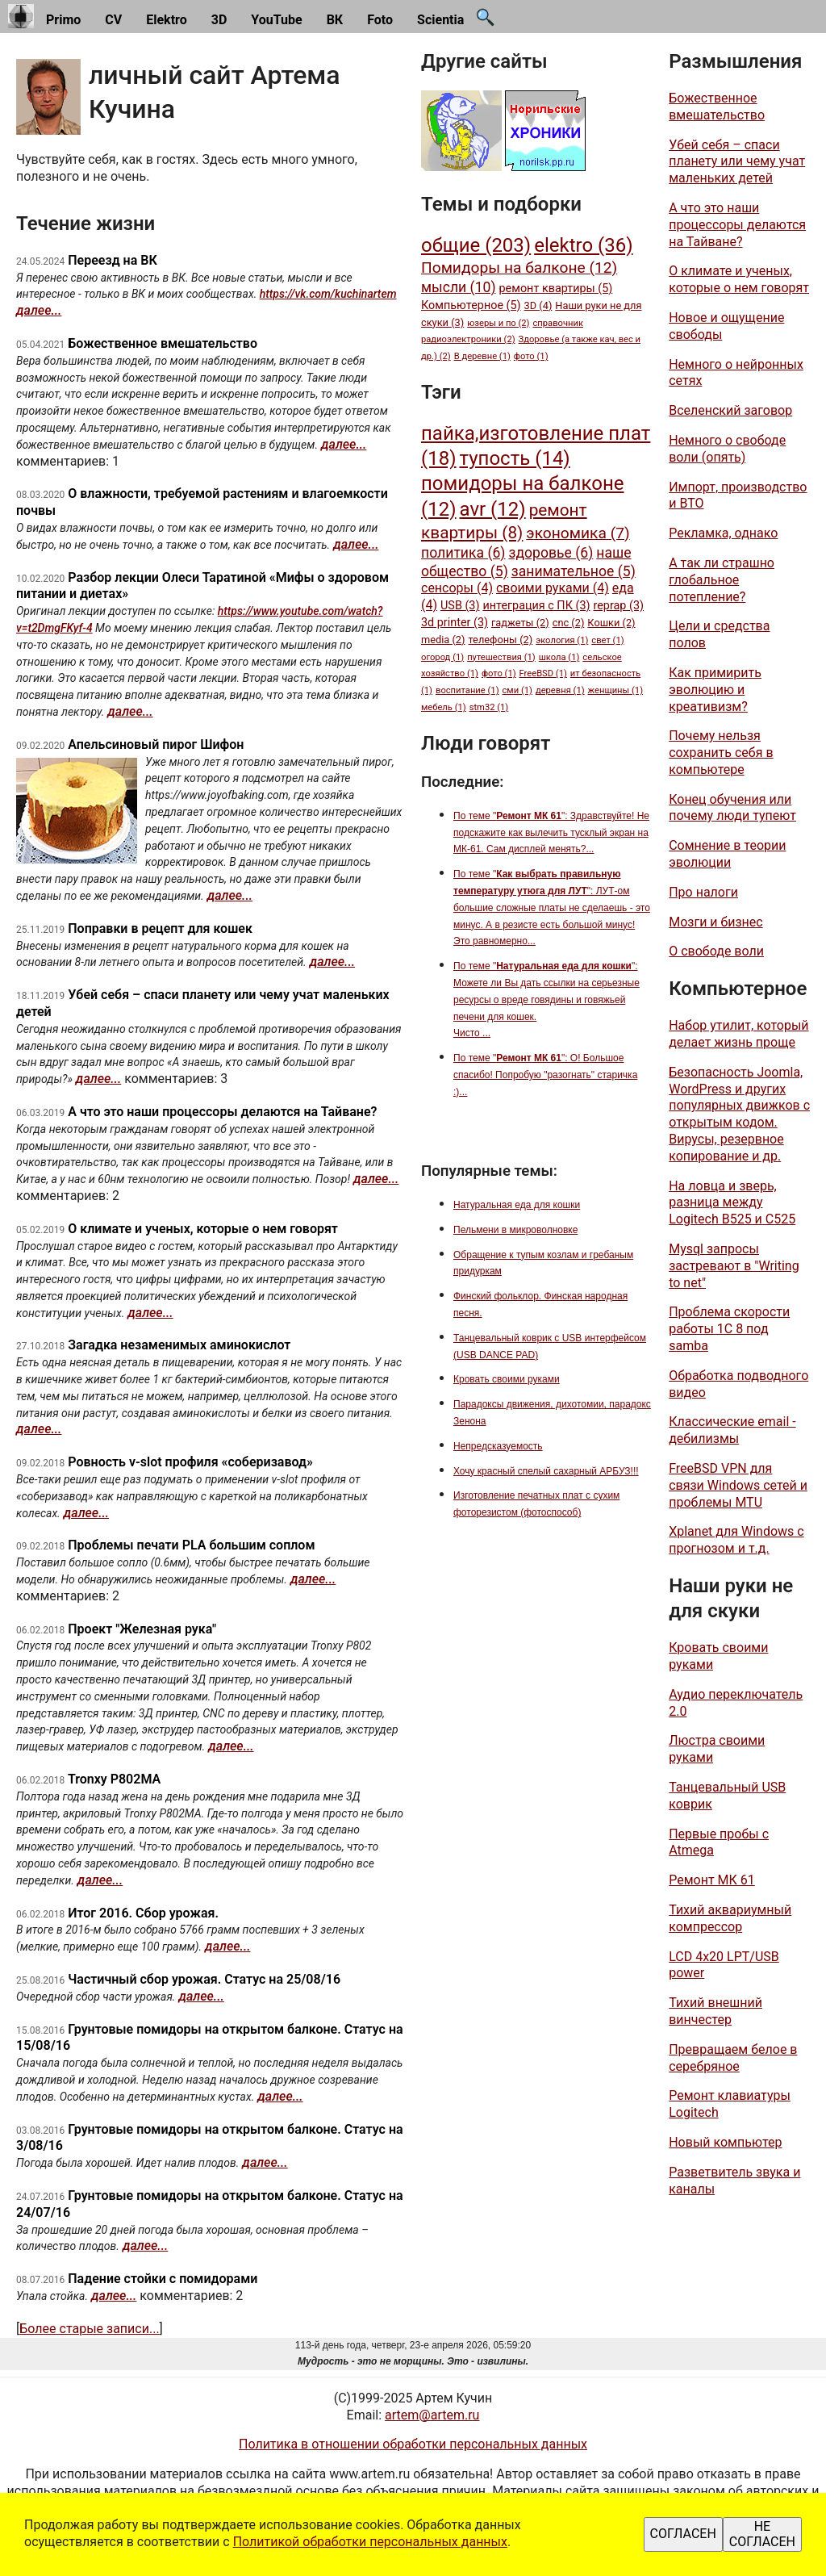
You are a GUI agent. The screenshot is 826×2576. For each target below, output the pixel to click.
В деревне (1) (482, 356)
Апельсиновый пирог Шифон (156, 744)
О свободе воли (716, 951)
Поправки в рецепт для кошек (160, 928)
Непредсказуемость (498, 1446)
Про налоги (703, 892)
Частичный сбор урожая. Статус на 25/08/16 (204, 1979)
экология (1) (562, 640)
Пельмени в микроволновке (515, 1230)
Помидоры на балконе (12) (519, 267)
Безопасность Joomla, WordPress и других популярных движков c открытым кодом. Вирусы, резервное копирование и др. (739, 1114)
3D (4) (538, 305)
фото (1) (531, 356)
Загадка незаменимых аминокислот (179, 1345)
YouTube (276, 19)
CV (113, 19)
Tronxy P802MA (114, 1779)
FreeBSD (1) (543, 673)
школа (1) (559, 657)
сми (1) (517, 690)
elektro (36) (583, 245)
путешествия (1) (501, 657)
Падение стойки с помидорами (162, 2278)
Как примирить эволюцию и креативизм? (715, 689)
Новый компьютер (725, 2142)
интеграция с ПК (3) (536, 606)
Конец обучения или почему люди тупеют (732, 808)
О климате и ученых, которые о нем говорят (203, 1228)
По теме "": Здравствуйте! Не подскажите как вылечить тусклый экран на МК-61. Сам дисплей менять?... (551, 832)
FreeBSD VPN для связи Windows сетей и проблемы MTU (738, 1485)
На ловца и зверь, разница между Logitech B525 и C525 (732, 1202)
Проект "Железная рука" (142, 1629)
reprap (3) (618, 606)
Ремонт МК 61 (712, 1880)
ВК (335, 19)
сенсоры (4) (457, 588)
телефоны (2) (500, 640)
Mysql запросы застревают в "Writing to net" (734, 1265)
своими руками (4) (552, 588)
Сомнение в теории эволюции (727, 854)
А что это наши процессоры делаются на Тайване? (222, 1111)
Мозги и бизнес (716, 922)
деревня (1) (560, 690)
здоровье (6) (550, 553)
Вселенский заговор (730, 410)
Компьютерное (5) (471, 305)
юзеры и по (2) (498, 323)
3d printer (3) (454, 622)
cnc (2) (569, 623)
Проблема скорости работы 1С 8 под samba (729, 1328)
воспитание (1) (467, 690)
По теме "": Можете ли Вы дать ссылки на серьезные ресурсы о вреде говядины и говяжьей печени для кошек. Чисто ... (546, 999)
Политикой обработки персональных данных (370, 2541)
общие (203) (476, 245)
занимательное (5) (573, 571)
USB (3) (459, 606)
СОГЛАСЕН (683, 2533)
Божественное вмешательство (162, 343)
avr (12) (493, 509)
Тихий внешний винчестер (715, 2011)
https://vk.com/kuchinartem (328, 293)
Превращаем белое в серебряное (733, 2058)
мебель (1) (443, 707)
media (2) (443, 640)
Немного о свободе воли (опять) (727, 449)
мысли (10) (458, 287)
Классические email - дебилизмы (732, 1430)
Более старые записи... (89, 2328)
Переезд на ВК (112, 260)
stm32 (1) (489, 707)
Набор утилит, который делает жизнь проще (738, 1034)
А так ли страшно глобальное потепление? (721, 579)
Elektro (166, 19)
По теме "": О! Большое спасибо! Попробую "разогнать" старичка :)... (545, 1075)
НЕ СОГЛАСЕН (762, 2534)
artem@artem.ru (432, 2415)
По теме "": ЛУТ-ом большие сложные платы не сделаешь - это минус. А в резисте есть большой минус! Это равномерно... (551, 907)
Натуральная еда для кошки (516, 1205)
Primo (63, 19)
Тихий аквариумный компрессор (730, 1918)
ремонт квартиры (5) (556, 288)
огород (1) (442, 657)
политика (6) (463, 553)
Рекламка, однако (723, 533)
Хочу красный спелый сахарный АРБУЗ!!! (546, 1471)
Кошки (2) (611, 623)
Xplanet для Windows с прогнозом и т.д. (736, 1540)
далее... (38, 310)
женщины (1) (616, 690)
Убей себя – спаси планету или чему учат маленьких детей (737, 161)
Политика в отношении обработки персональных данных (413, 2444)
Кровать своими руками (506, 1379)
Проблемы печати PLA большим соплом (191, 1545)
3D (219, 19)
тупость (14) (515, 458)
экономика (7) (577, 533)
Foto (380, 19)
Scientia (440, 19)
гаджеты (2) (520, 623)
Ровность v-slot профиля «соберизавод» (190, 1462)
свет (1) (607, 640)
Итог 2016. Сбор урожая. (143, 1913)
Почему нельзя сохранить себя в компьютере (721, 752)
